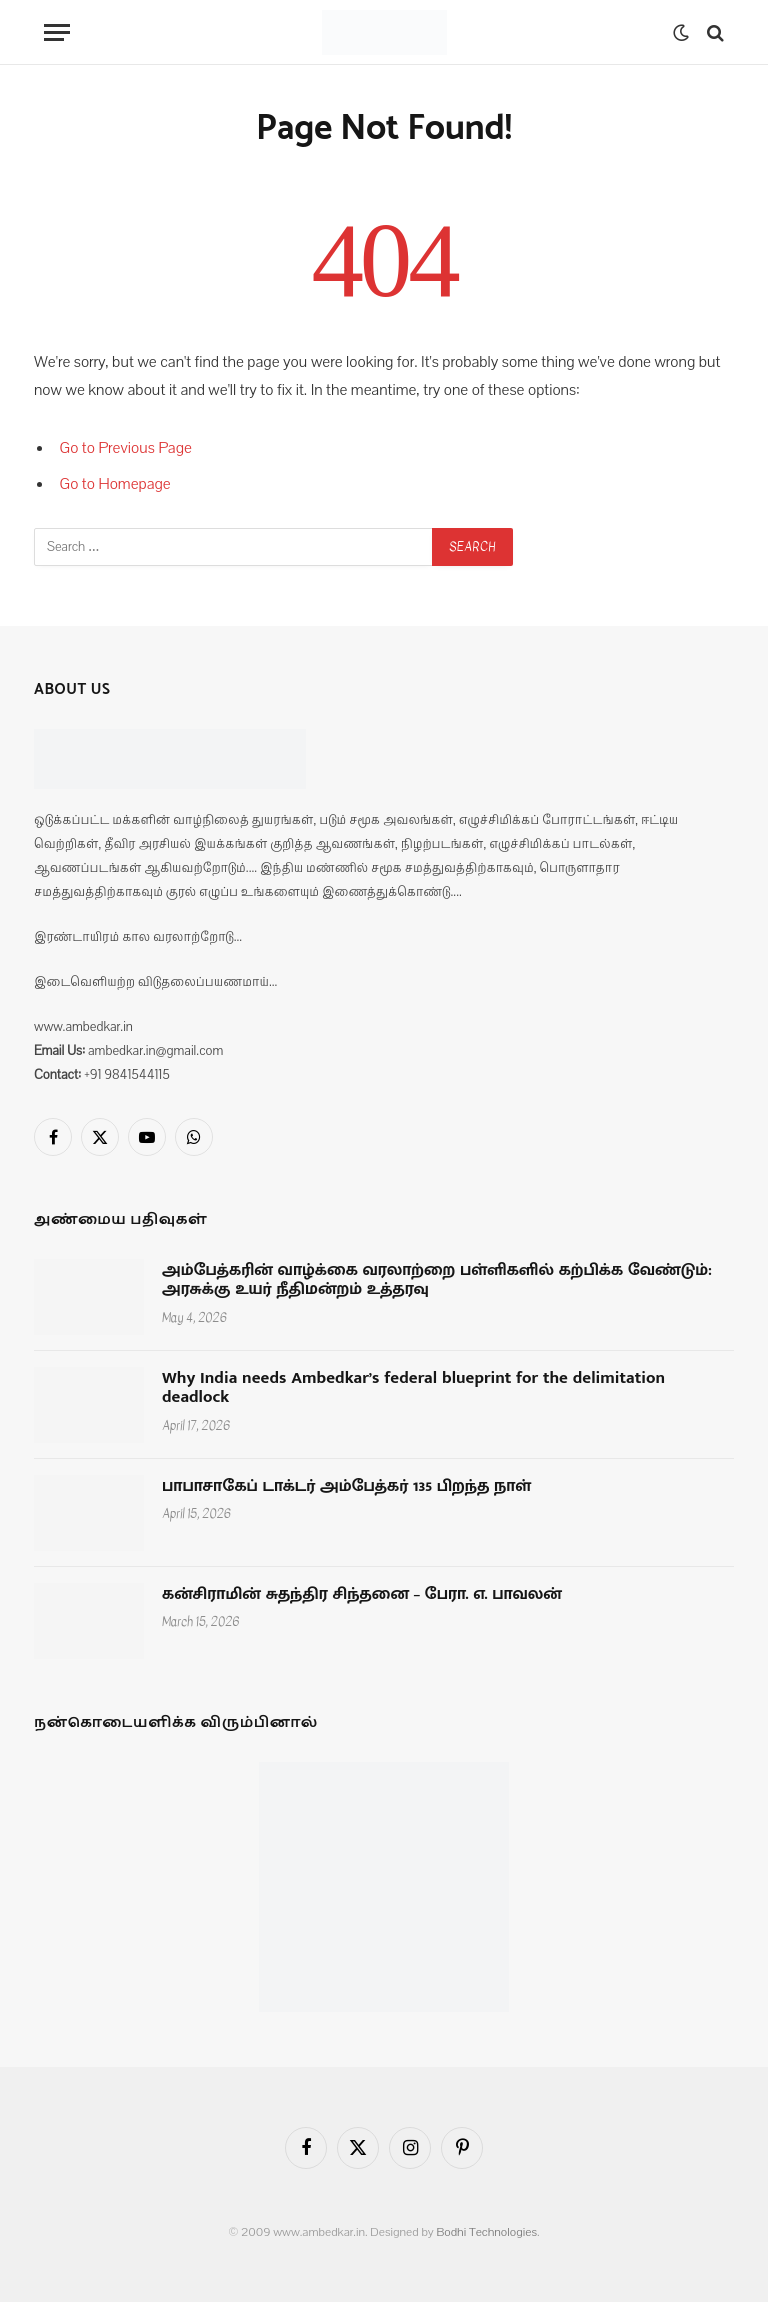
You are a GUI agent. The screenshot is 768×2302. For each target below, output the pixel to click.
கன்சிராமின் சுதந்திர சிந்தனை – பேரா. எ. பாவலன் (362, 1595)
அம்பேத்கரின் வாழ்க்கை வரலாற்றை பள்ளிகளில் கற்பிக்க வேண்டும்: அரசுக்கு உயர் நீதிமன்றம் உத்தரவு (437, 1280)
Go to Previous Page (126, 448)
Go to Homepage (115, 484)
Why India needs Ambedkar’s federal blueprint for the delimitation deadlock (413, 1388)
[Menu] (57, 32)
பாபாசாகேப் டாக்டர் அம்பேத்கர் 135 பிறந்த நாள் (346, 1487)
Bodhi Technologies (486, 2232)
